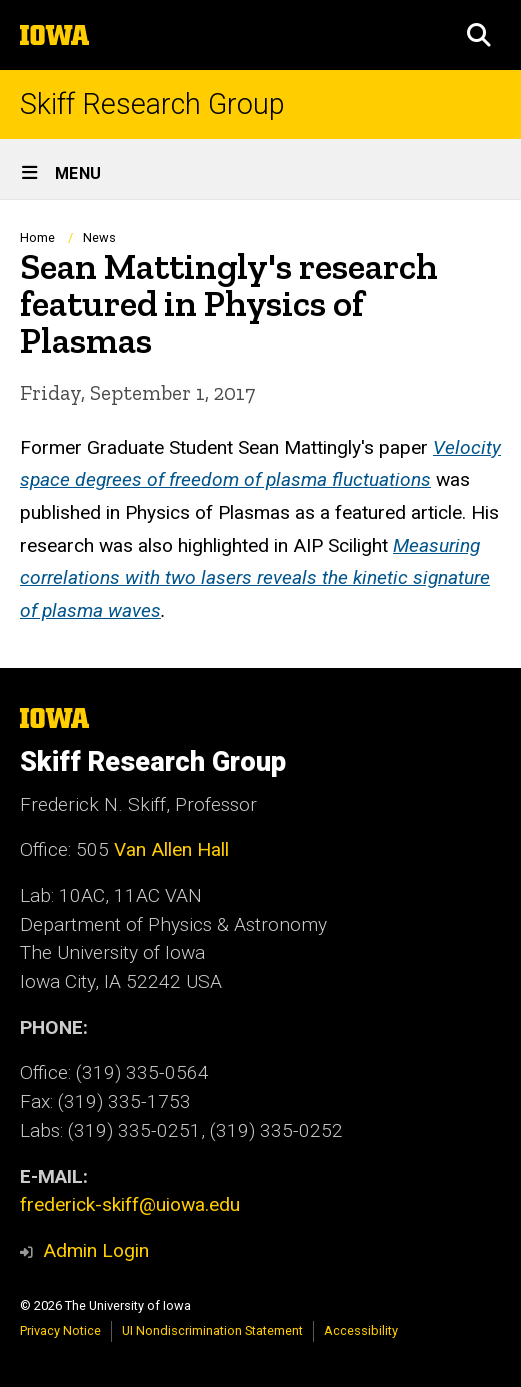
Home (37, 237)
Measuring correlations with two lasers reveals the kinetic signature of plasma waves (255, 577)
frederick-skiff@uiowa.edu (130, 1204)
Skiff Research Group (152, 104)
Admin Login (96, 1250)
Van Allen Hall (171, 849)
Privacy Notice (60, 1330)
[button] (479, 35)
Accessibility (361, 1330)
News (99, 237)
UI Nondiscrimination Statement (212, 1330)
